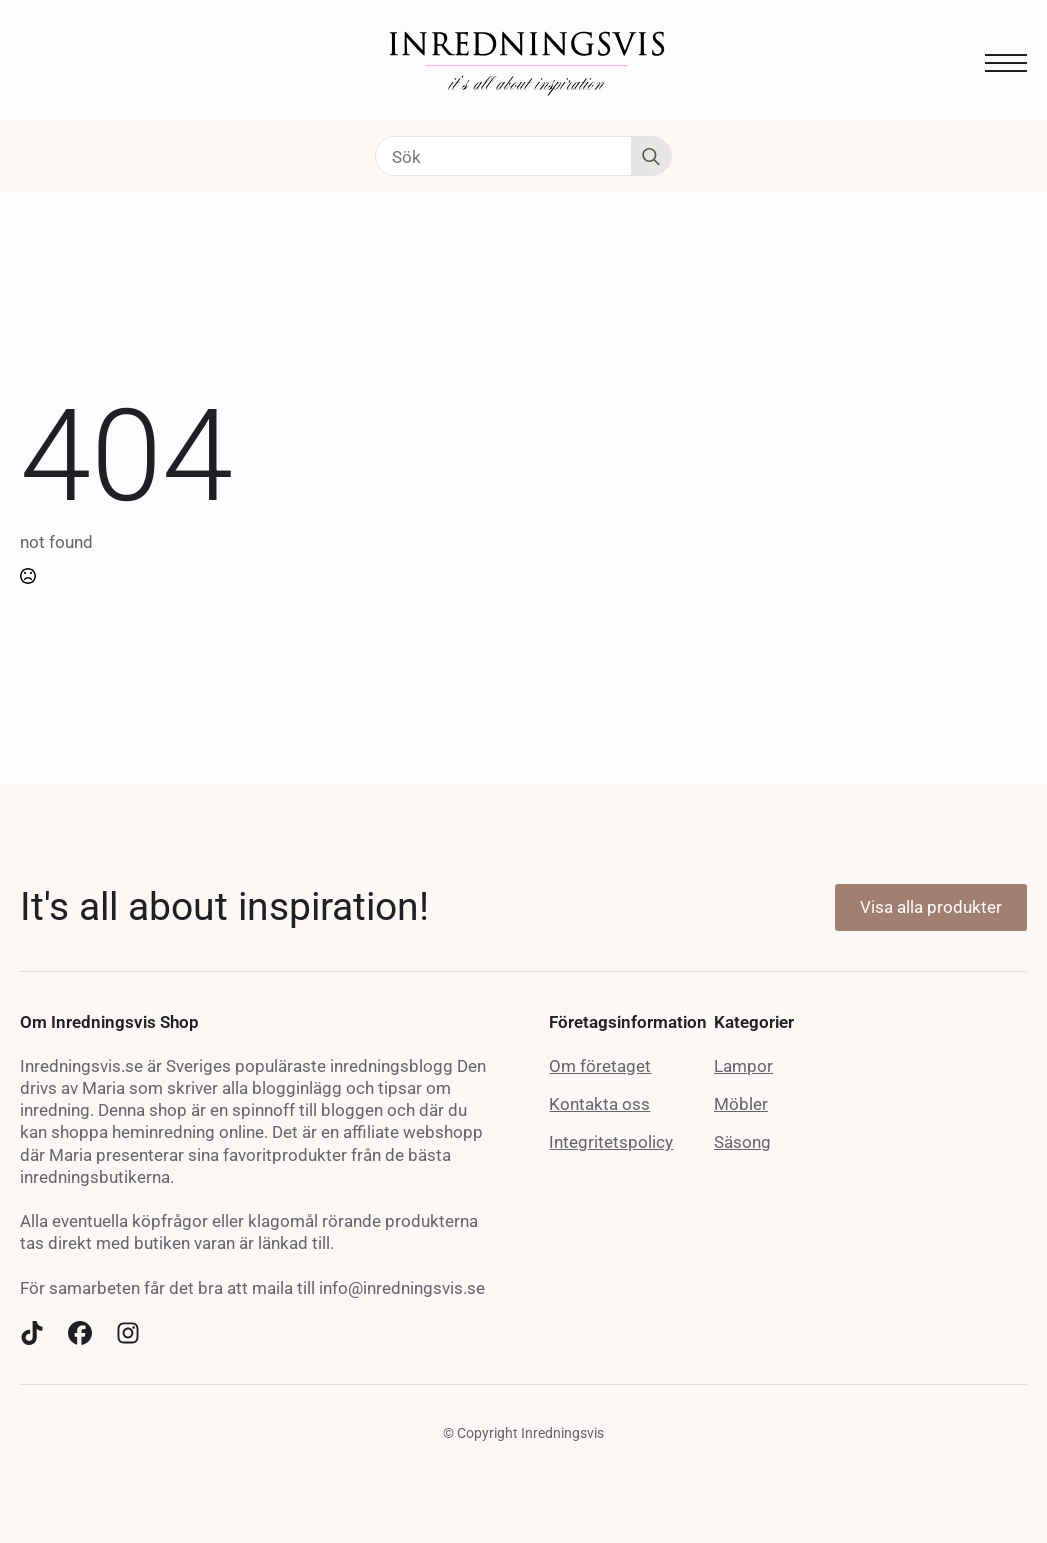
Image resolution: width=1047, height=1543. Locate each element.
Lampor (743, 1066)
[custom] (32, 1333)
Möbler (741, 1104)
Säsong (742, 1142)
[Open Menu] (1006, 63)
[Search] (651, 157)
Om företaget (600, 1066)
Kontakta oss (599, 1104)
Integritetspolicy (611, 1142)
